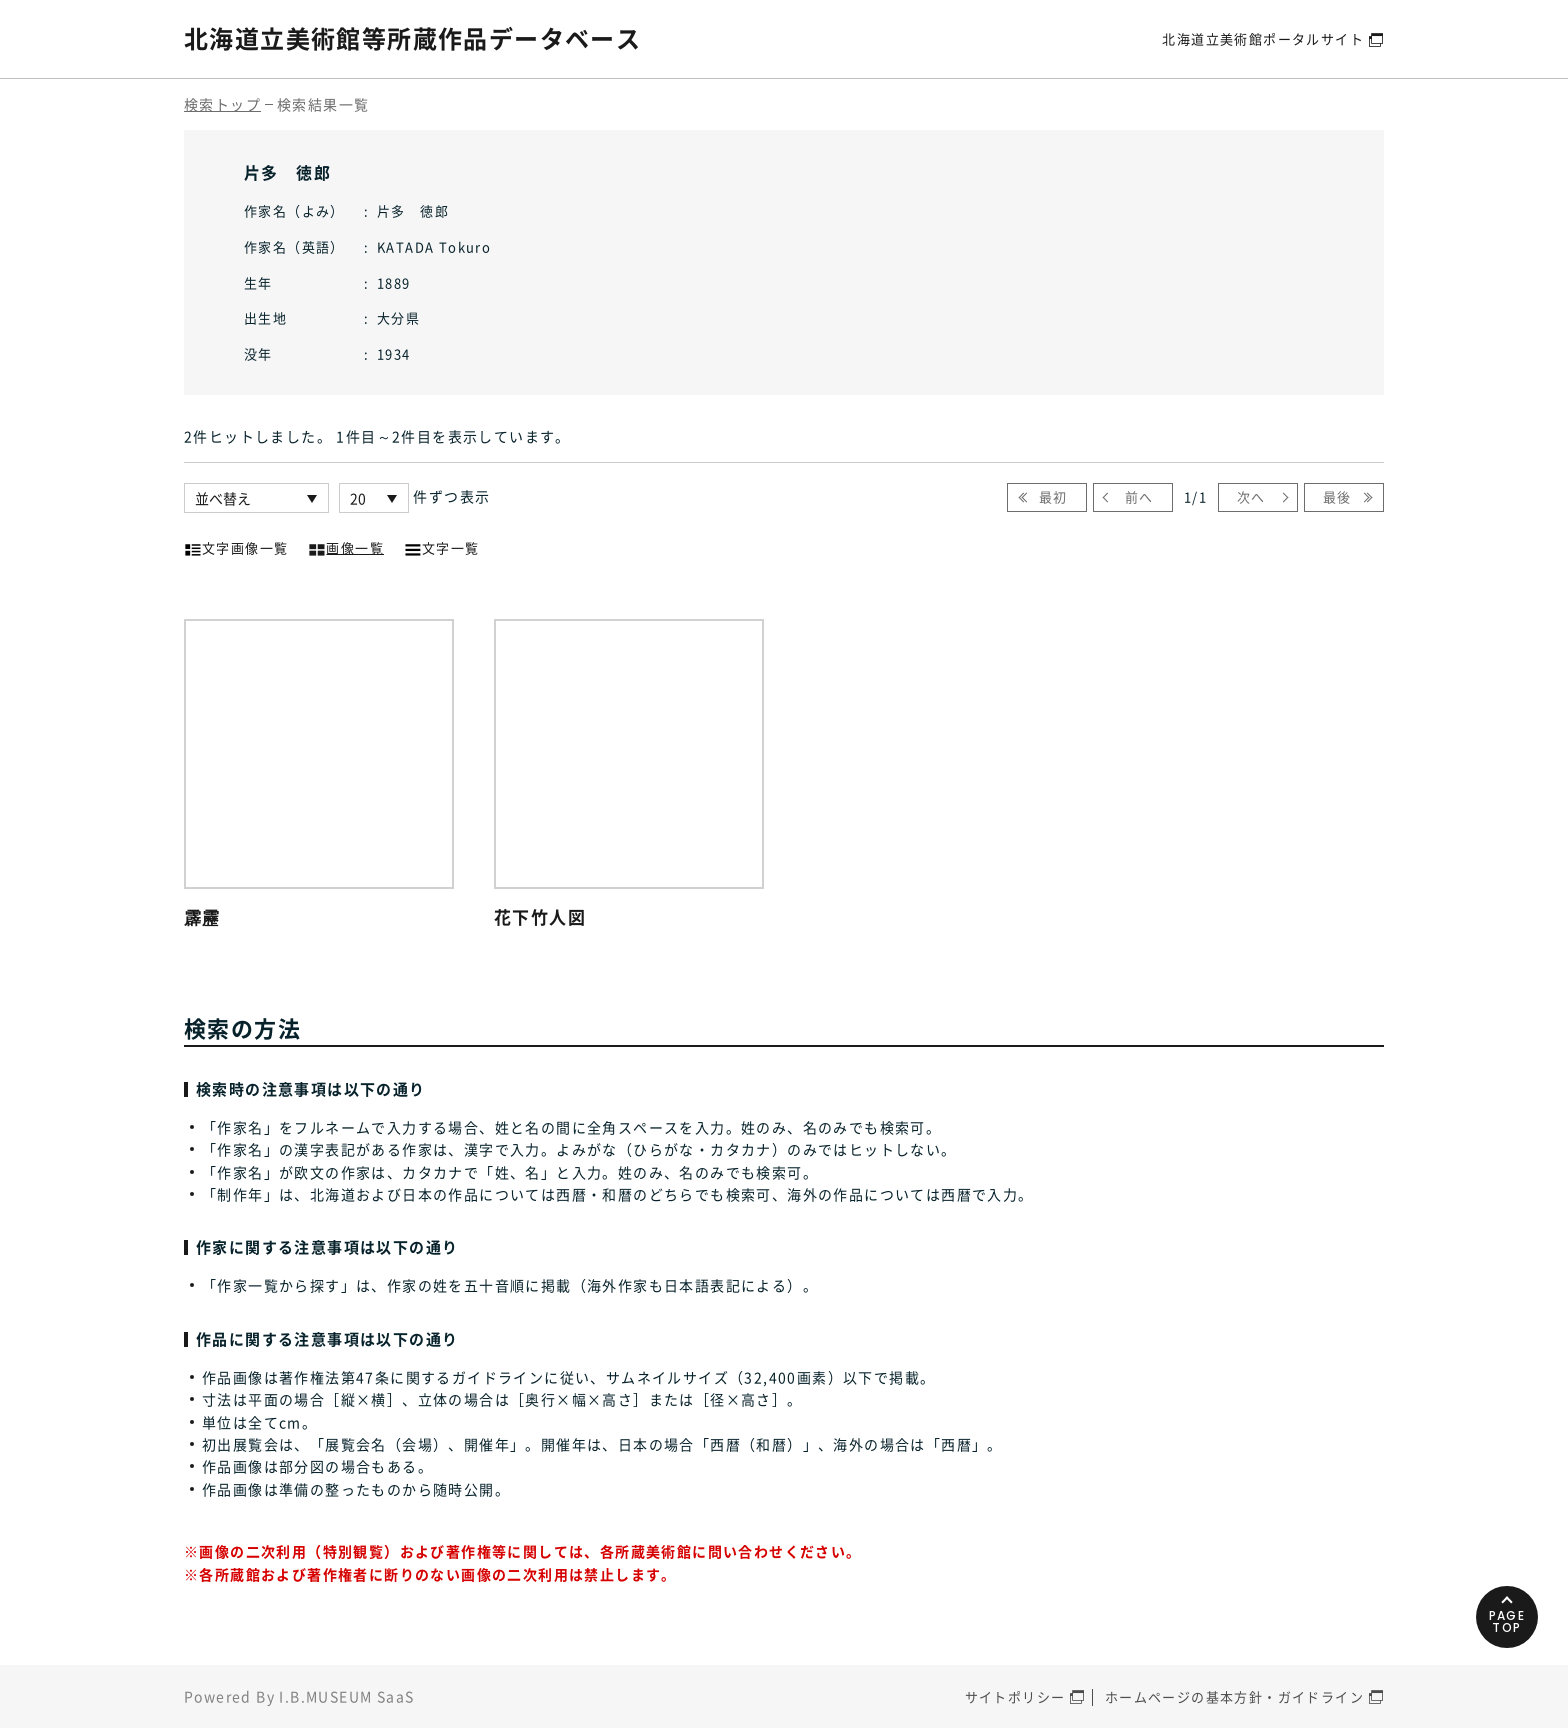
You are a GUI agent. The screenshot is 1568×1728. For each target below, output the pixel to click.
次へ (1251, 496)
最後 (1337, 496)
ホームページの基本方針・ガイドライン (1234, 1696)
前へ (1139, 496)
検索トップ (222, 104)
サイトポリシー (1015, 1696)
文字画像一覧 (236, 546)
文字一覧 (442, 546)
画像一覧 (346, 546)
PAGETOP (1507, 1621)
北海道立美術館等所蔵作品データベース (412, 38)
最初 (1053, 496)
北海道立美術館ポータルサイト (1263, 38)
